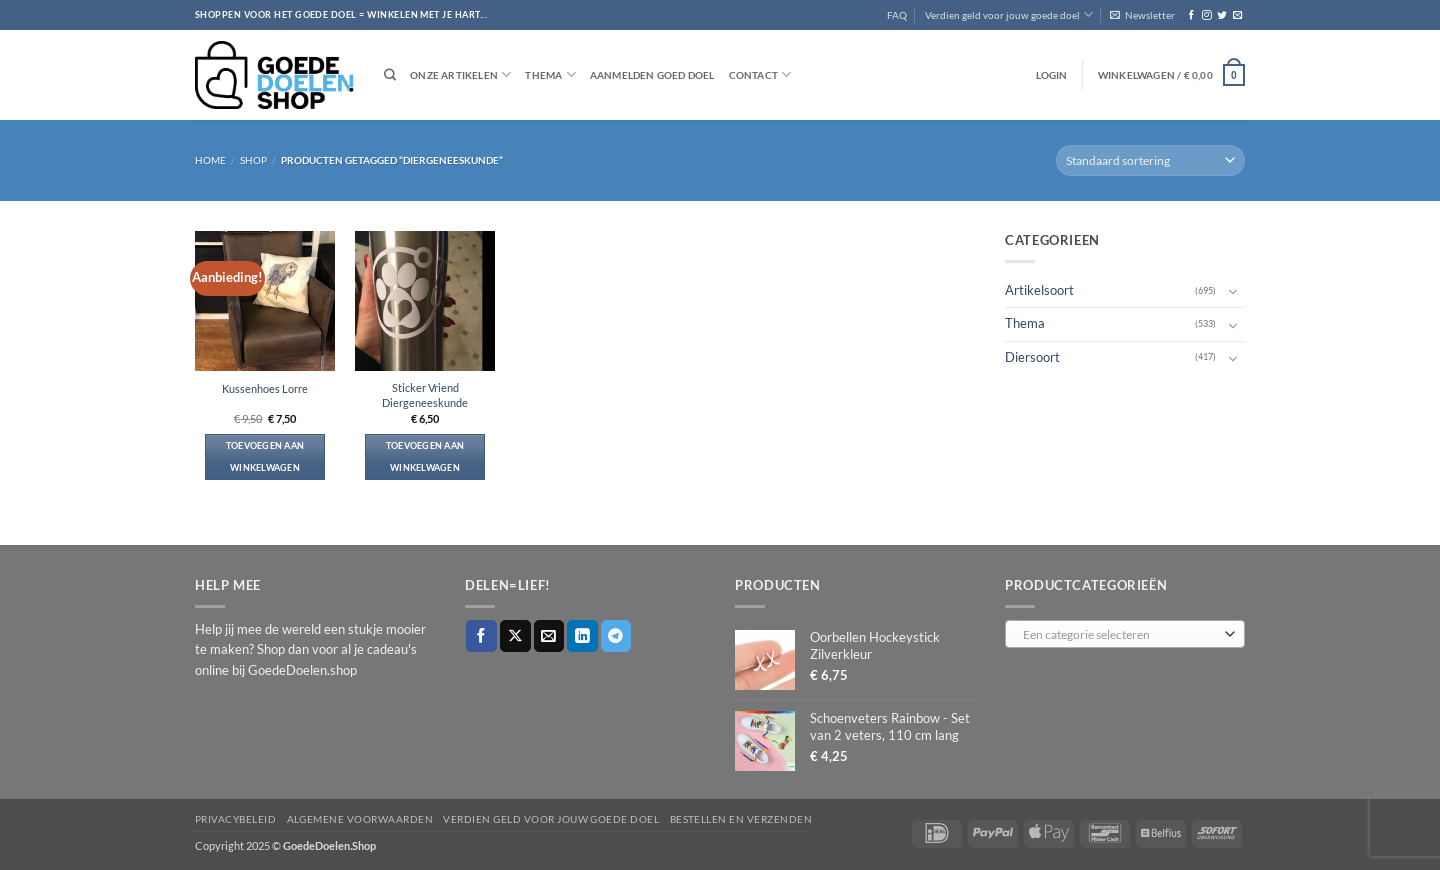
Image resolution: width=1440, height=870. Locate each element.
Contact (760, 74)
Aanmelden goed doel (652, 75)
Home (210, 160)
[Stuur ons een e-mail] (1237, 15)
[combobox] (1125, 634)
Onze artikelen (460, 74)
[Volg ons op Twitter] (1221, 15)
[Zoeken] (390, 75)
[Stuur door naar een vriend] (549, 635)
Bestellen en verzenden (741, 819)
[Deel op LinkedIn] (582, 635)
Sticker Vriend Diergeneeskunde (425, 395)
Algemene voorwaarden (360, 819)
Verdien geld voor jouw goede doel (1009, 14)
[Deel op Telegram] (616, 635)
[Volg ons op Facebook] (1191, 15)
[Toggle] (1233, 291)
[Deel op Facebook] (481, 635)
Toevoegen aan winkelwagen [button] (265, 456)
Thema (550, 74)
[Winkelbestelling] (1150, 160)
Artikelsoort (1039, 290)
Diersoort (1032, 356)
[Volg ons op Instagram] (1206, 15)
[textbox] (1121, 635)
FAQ (897, 15)
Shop (253, 160)
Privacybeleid (235, 819)
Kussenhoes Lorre (265, 388)
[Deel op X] (515, 635)
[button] (1142, 15)
